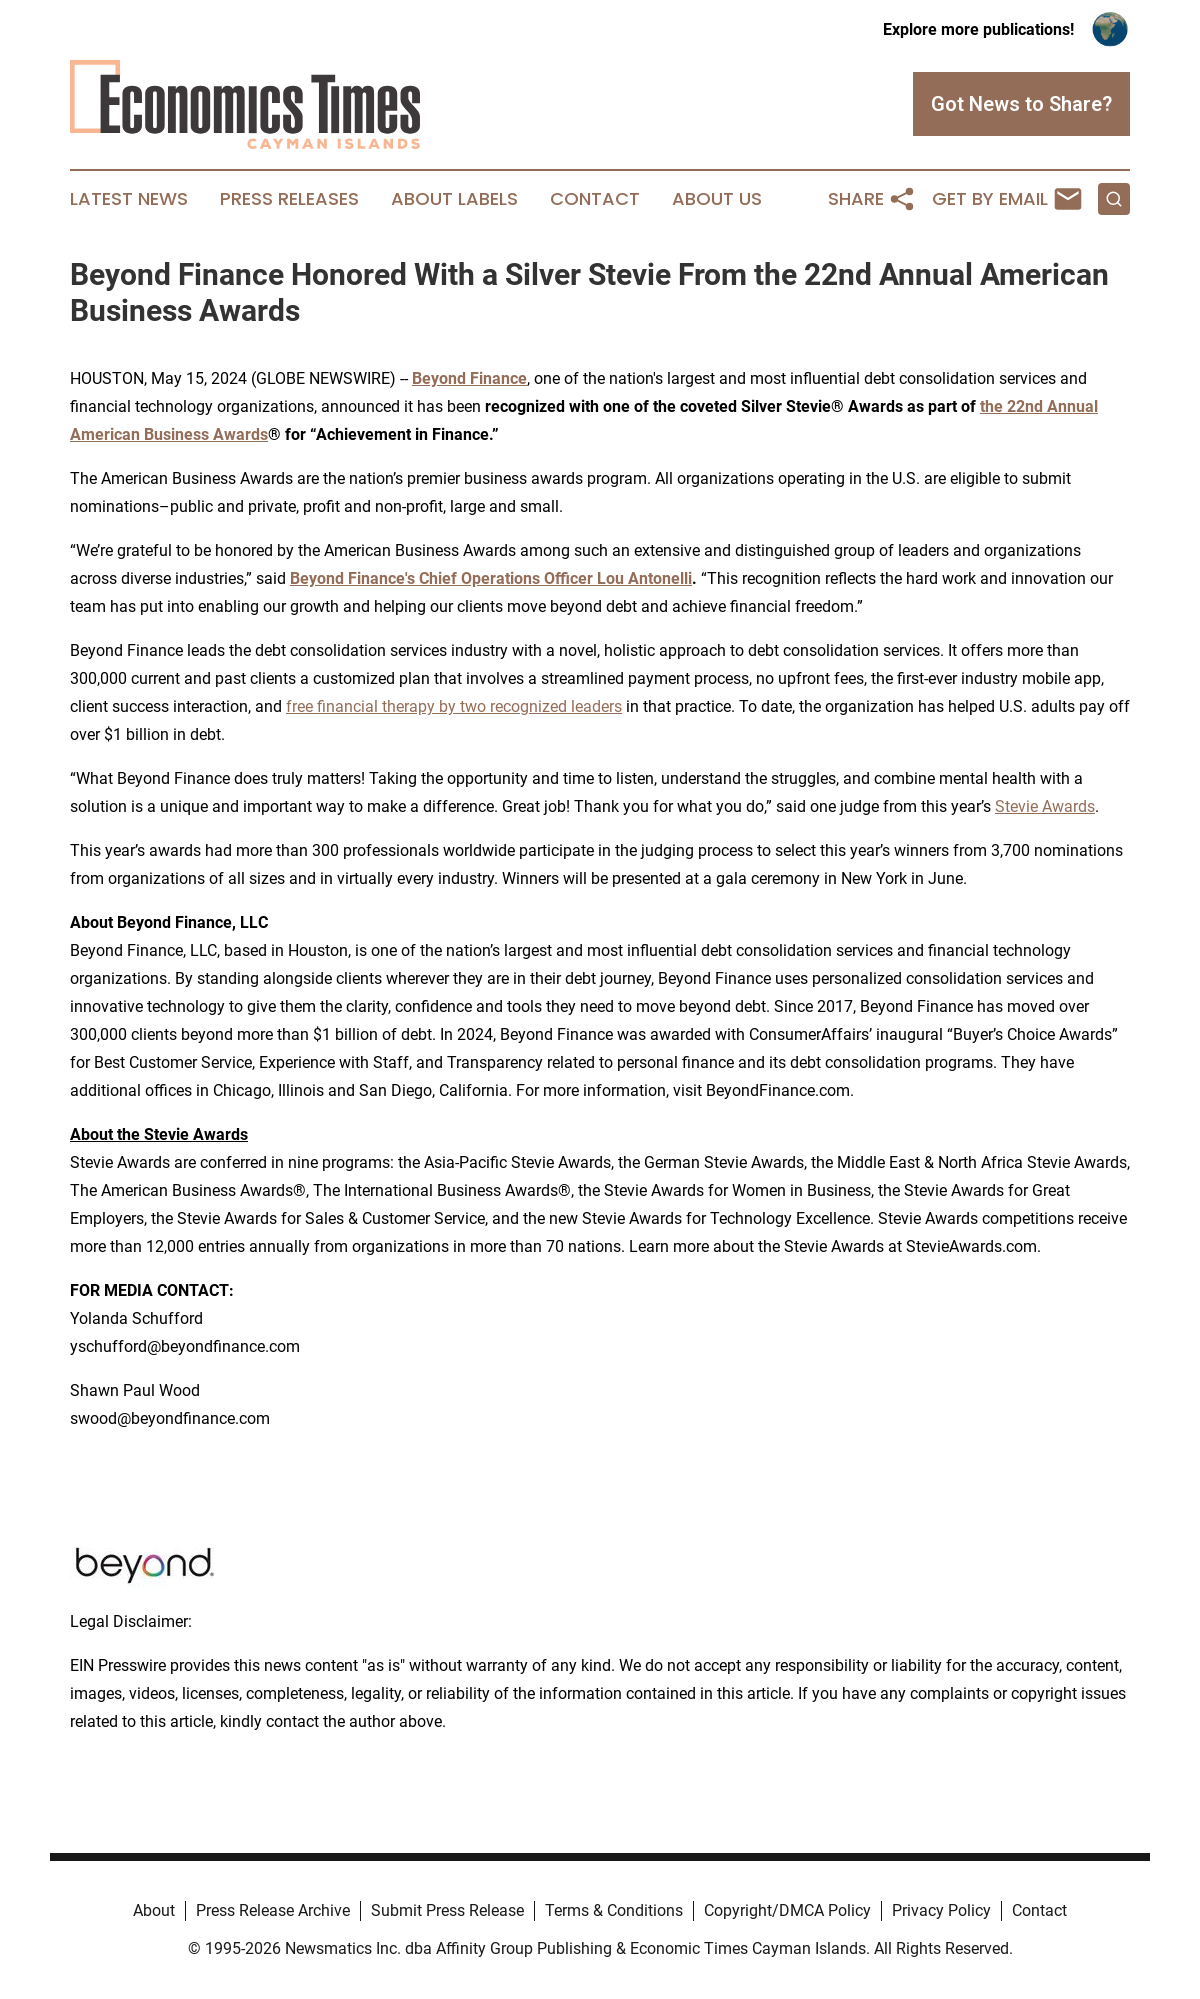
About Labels (454, 199)
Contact (595, 199)
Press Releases (289, 199)
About (154, 1910)
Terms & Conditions (614, 1910)
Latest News (129, 199)
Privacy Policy (941, 1910)
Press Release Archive (273, 1910)
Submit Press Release (447, 1910)
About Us (717, 199)
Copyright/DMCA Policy (787, 1910)
